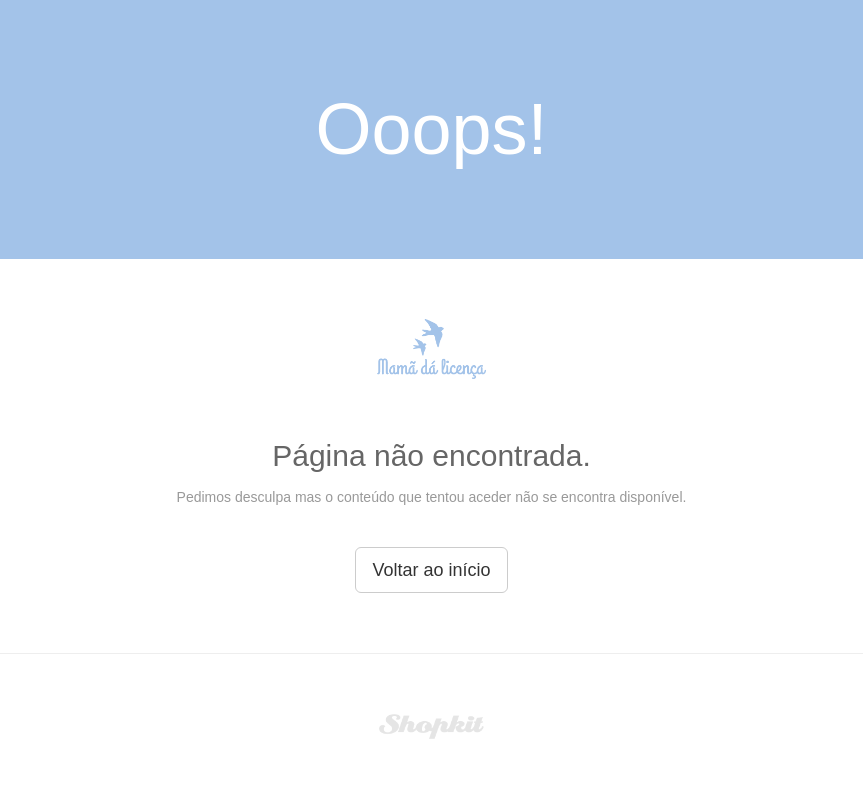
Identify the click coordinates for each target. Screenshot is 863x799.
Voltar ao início (431, 570)
